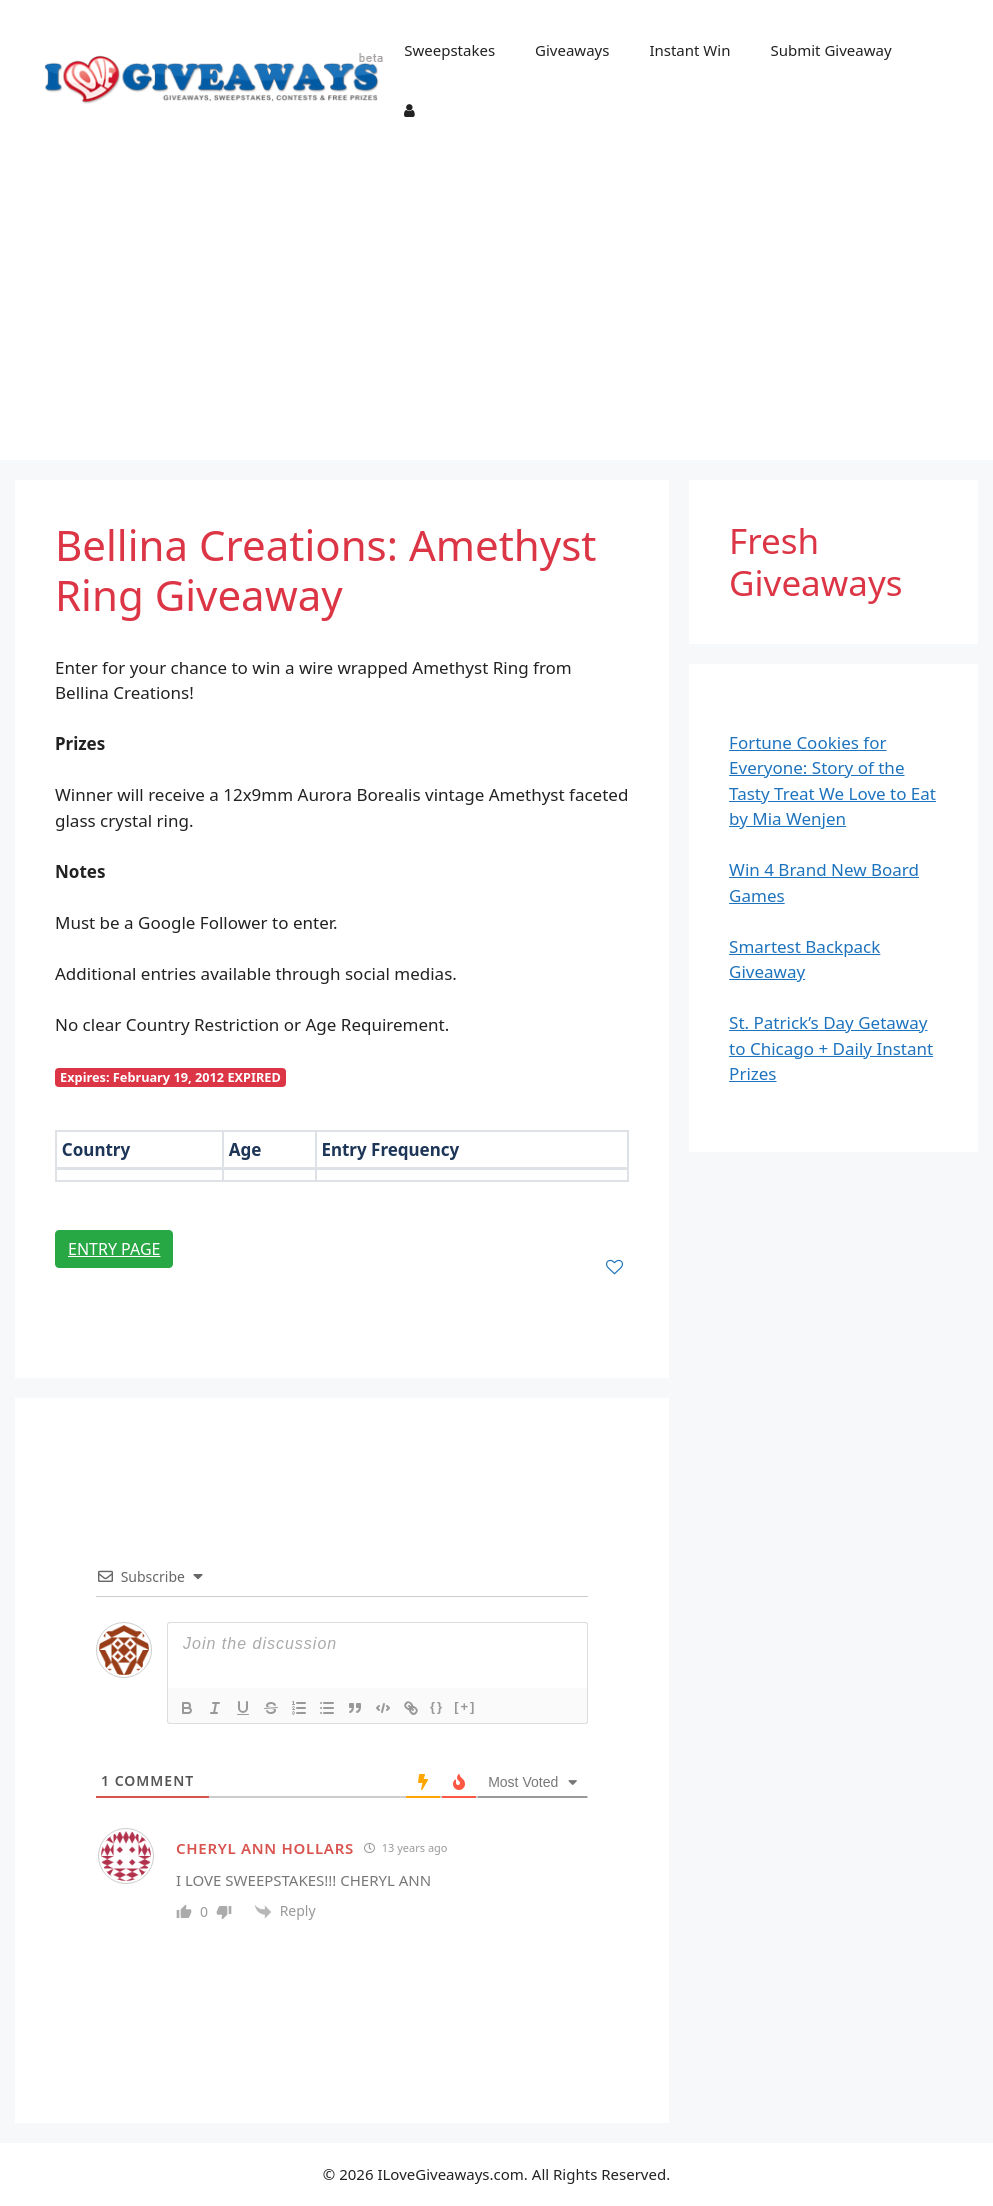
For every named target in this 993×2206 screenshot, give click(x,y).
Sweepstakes (449, 50)
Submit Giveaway (830, 50)
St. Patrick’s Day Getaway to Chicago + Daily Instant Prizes (831, 1048)
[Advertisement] (496, 310)
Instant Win (689, 50)
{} (437, 1706)
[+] (465, 1706)
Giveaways (572, 50)
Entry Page (114, 1249)
